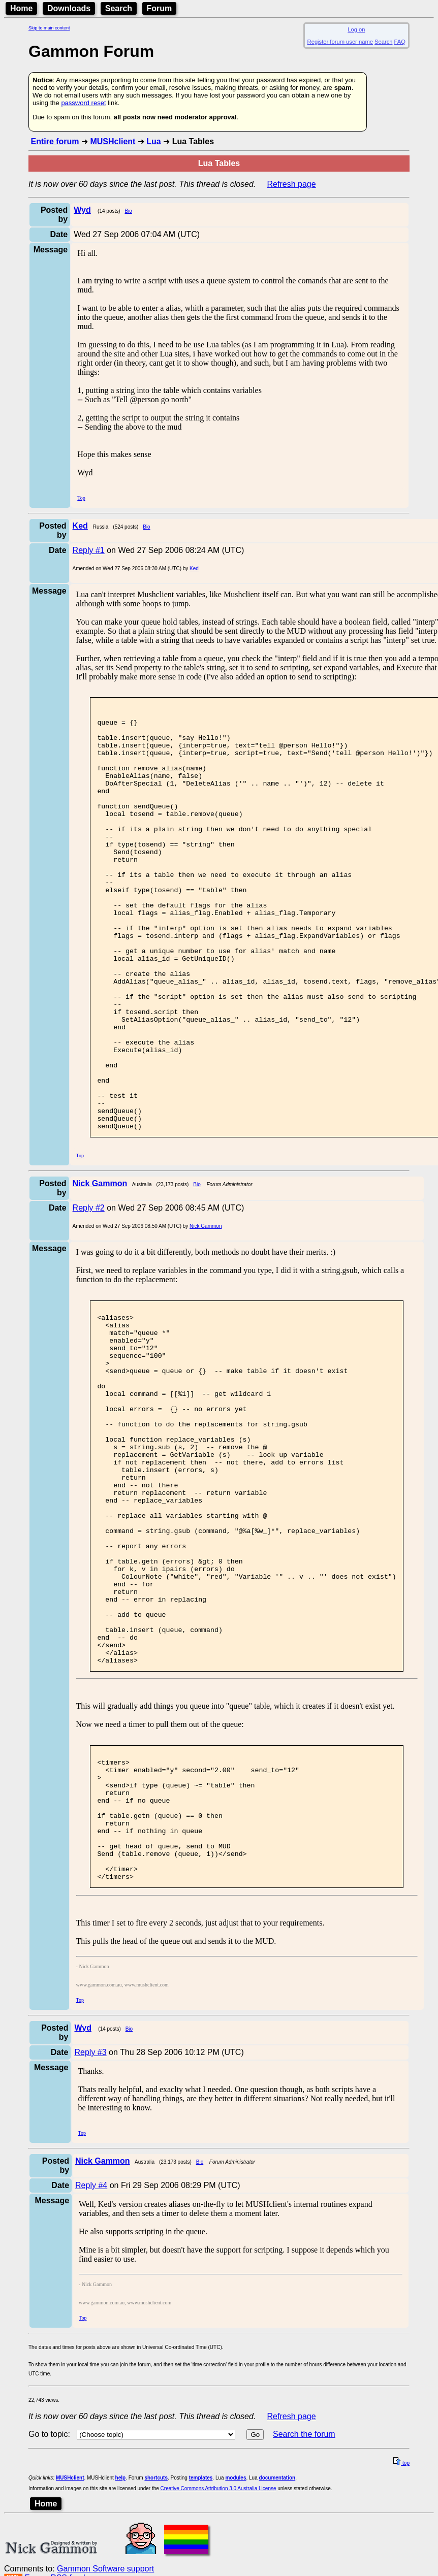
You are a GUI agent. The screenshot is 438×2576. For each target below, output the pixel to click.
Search (118, 8)
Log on (356, 29)
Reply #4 (91, 2368)
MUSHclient (112, 141)
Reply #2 (89, 1293)
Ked (194, 568)
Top (81, 498)
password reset (83, 103)
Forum (159, 8)
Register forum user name (340, 42)
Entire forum (54, 141)
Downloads (68, 8)
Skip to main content (49, 27)
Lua (153, 141)
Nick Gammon (206, 1311)
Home (21, 8)
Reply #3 (90, 2235)
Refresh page (291, 184)
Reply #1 (89, 550)
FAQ (399, 42)
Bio (128, 211)
